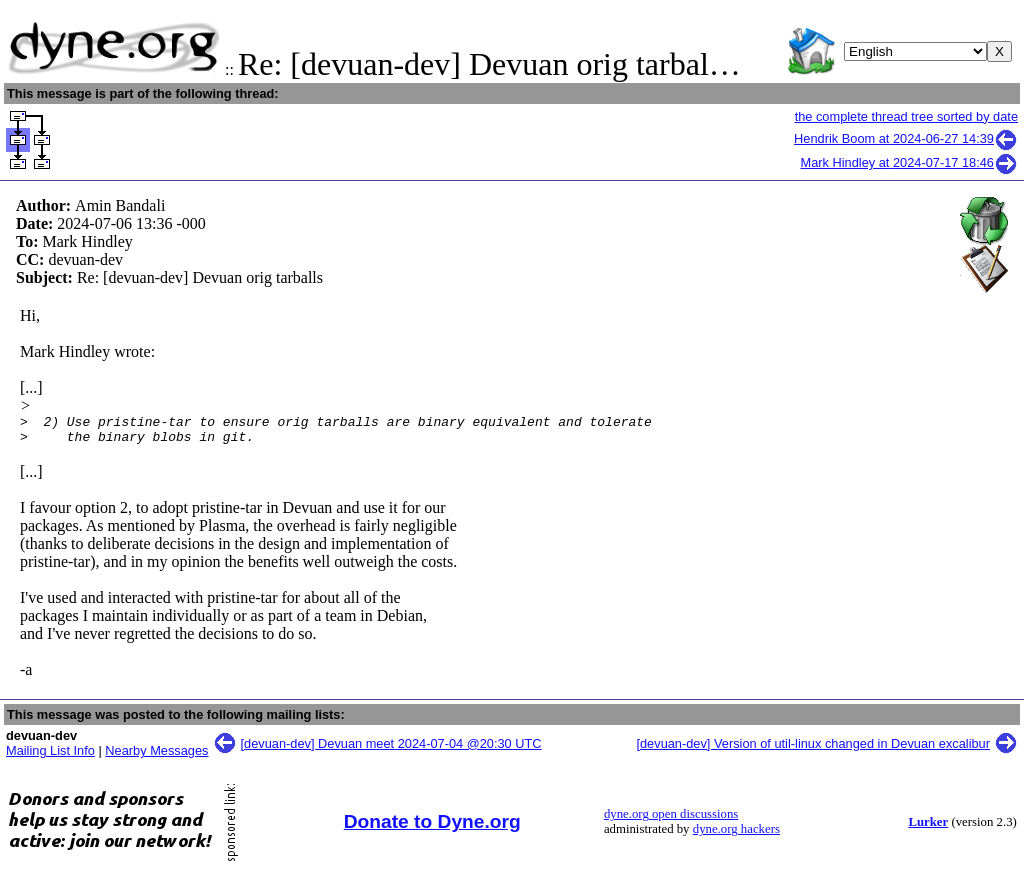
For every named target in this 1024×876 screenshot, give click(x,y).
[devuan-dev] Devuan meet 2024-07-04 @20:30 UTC (391, 749)
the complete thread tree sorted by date (906, 116)
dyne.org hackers (736, 835)
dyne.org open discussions (671, 820)
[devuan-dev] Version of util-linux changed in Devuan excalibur (813, 749)
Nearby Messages (156, 756)
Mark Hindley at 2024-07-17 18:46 (910, 162)
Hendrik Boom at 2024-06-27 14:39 (906, 138)
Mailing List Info (50, 756)
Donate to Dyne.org (432, 827)
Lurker (928, 828)
